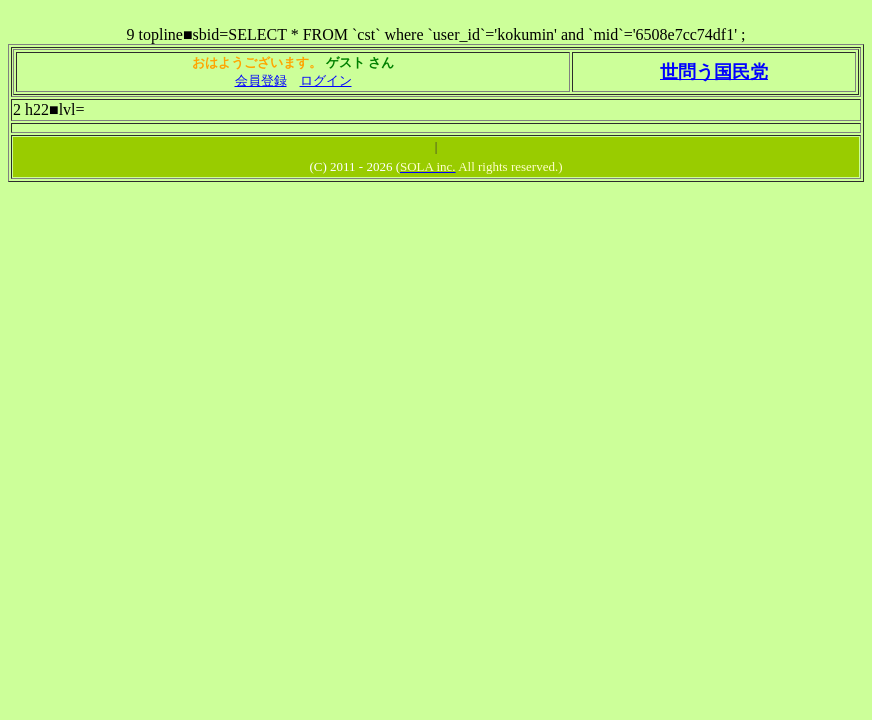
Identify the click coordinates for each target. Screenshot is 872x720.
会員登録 (261, 80)
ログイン (326, 80)
